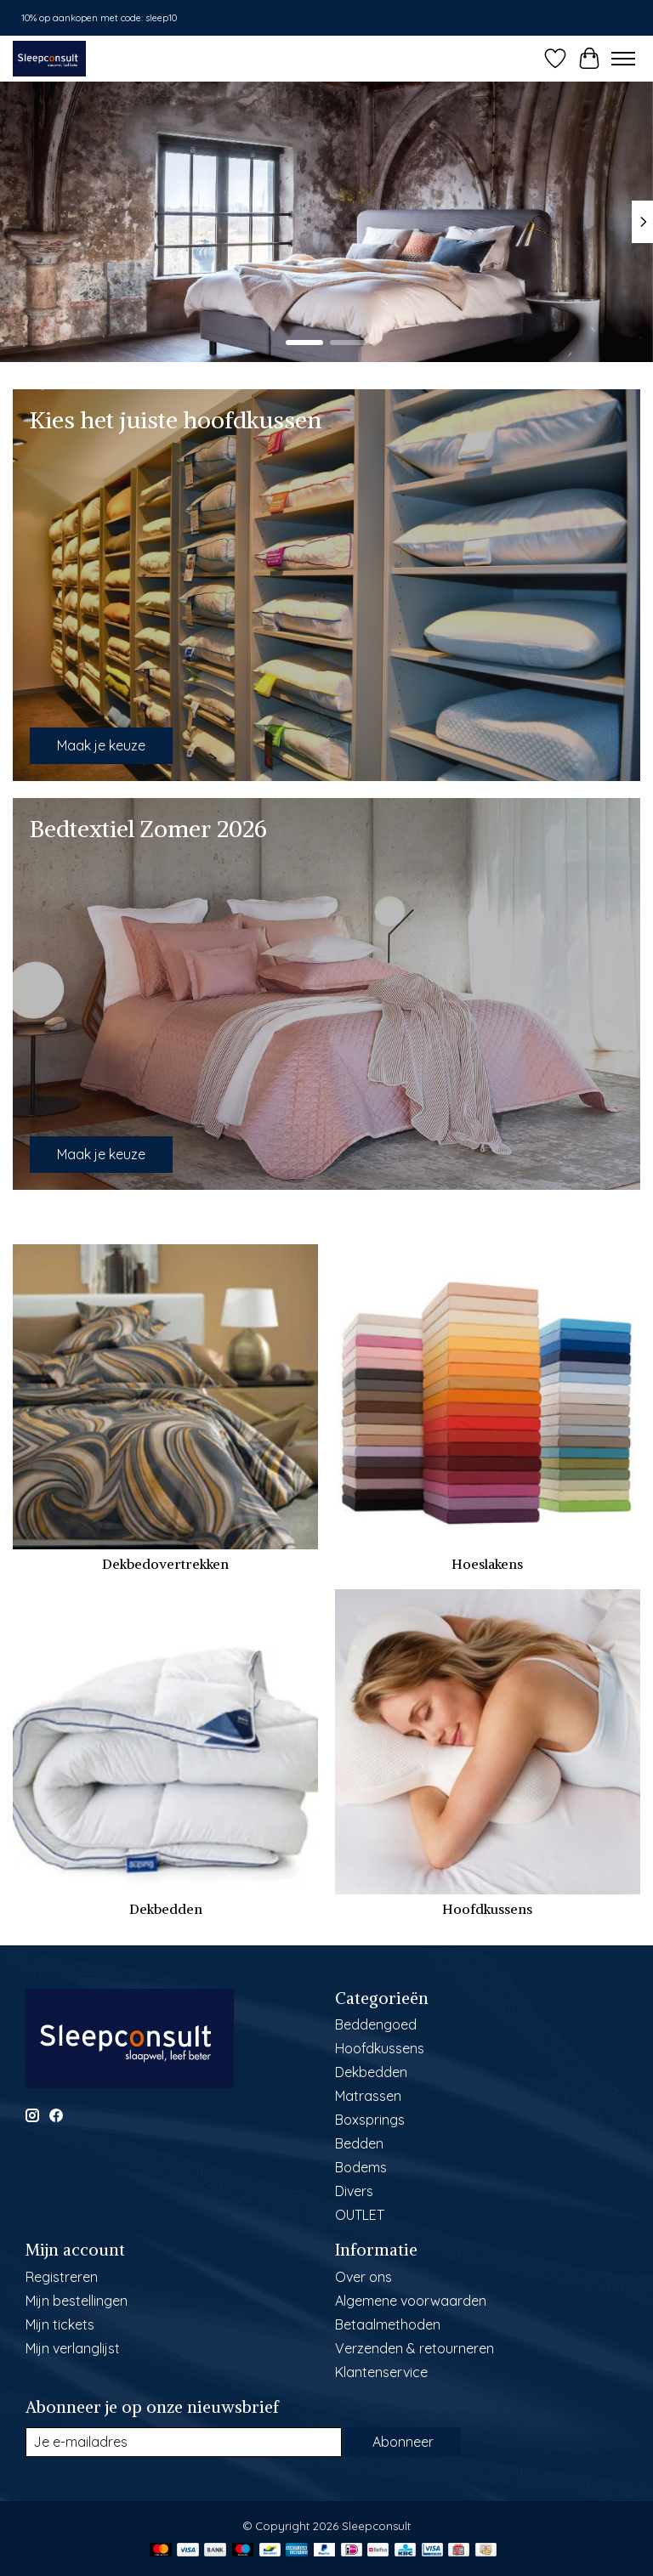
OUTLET (359, 2214)
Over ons (363, 2276)
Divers (354, 2191)
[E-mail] (184, 2442)
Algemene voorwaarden (410, 2300)
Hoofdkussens (487, 1908)
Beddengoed (376, 2024)
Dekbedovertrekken (165, 1563)
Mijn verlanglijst (73, 2348)
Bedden (359, 2143)
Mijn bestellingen (77, 2300)
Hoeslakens (487, 1563)
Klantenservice (381, 2372)
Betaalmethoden (387, 2324)
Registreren (62, 2276)
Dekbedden (165, 1908)
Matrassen (368, 2095)
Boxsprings (370, 2119)
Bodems (361, 2167)
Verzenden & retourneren (414, 2348)
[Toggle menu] (623, 59)
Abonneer (403, 2441)
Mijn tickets (60, 2324)
